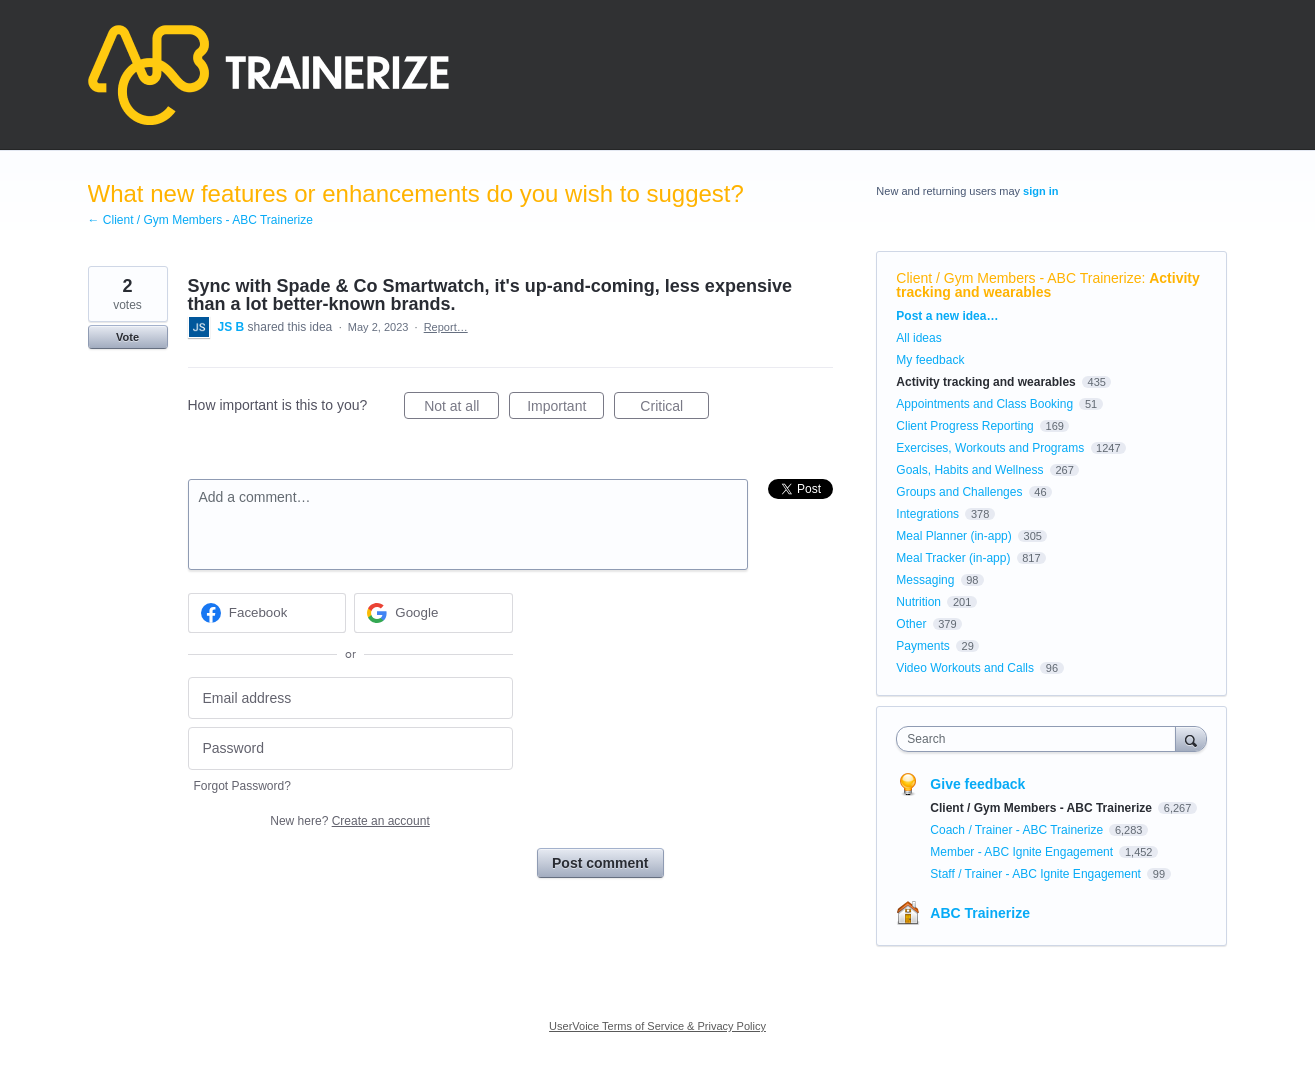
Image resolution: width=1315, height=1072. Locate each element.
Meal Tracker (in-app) (953, 558)
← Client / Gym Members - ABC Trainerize (200, 220)
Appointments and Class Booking (984, 404)
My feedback (930, 360)
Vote (127, 337)
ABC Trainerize (980, 913)
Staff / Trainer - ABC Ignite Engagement (1037, 874)
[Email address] (350, 698)
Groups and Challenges (959, 492)
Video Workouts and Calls (965, 668)
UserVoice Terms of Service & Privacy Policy (657, 1026)
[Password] (350, 748)
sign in (1040, 191)
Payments (922, 646)
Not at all (461, 409)
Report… (446, 327)
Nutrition (918, 602)
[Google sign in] (433, 613)
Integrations (927, 514)
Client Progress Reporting (964, 426)
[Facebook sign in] (267, 613)
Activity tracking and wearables (1047, 285)
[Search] (1191, 738)
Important (565, 409)
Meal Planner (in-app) (953, 536)
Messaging (925, 580)
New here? (349, 821)
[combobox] (1040, 739)
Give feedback (977, 784)
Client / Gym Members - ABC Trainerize (1018, 278)
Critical (674, 409)
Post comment (600, 863)
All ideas (918, 338)
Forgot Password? (242, 786)
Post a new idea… (947, 316)
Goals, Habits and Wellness (969, 470)
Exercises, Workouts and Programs (991, 448)
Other (911, 624)
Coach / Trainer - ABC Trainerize (1018, 830)
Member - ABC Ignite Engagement (1023, 852)
